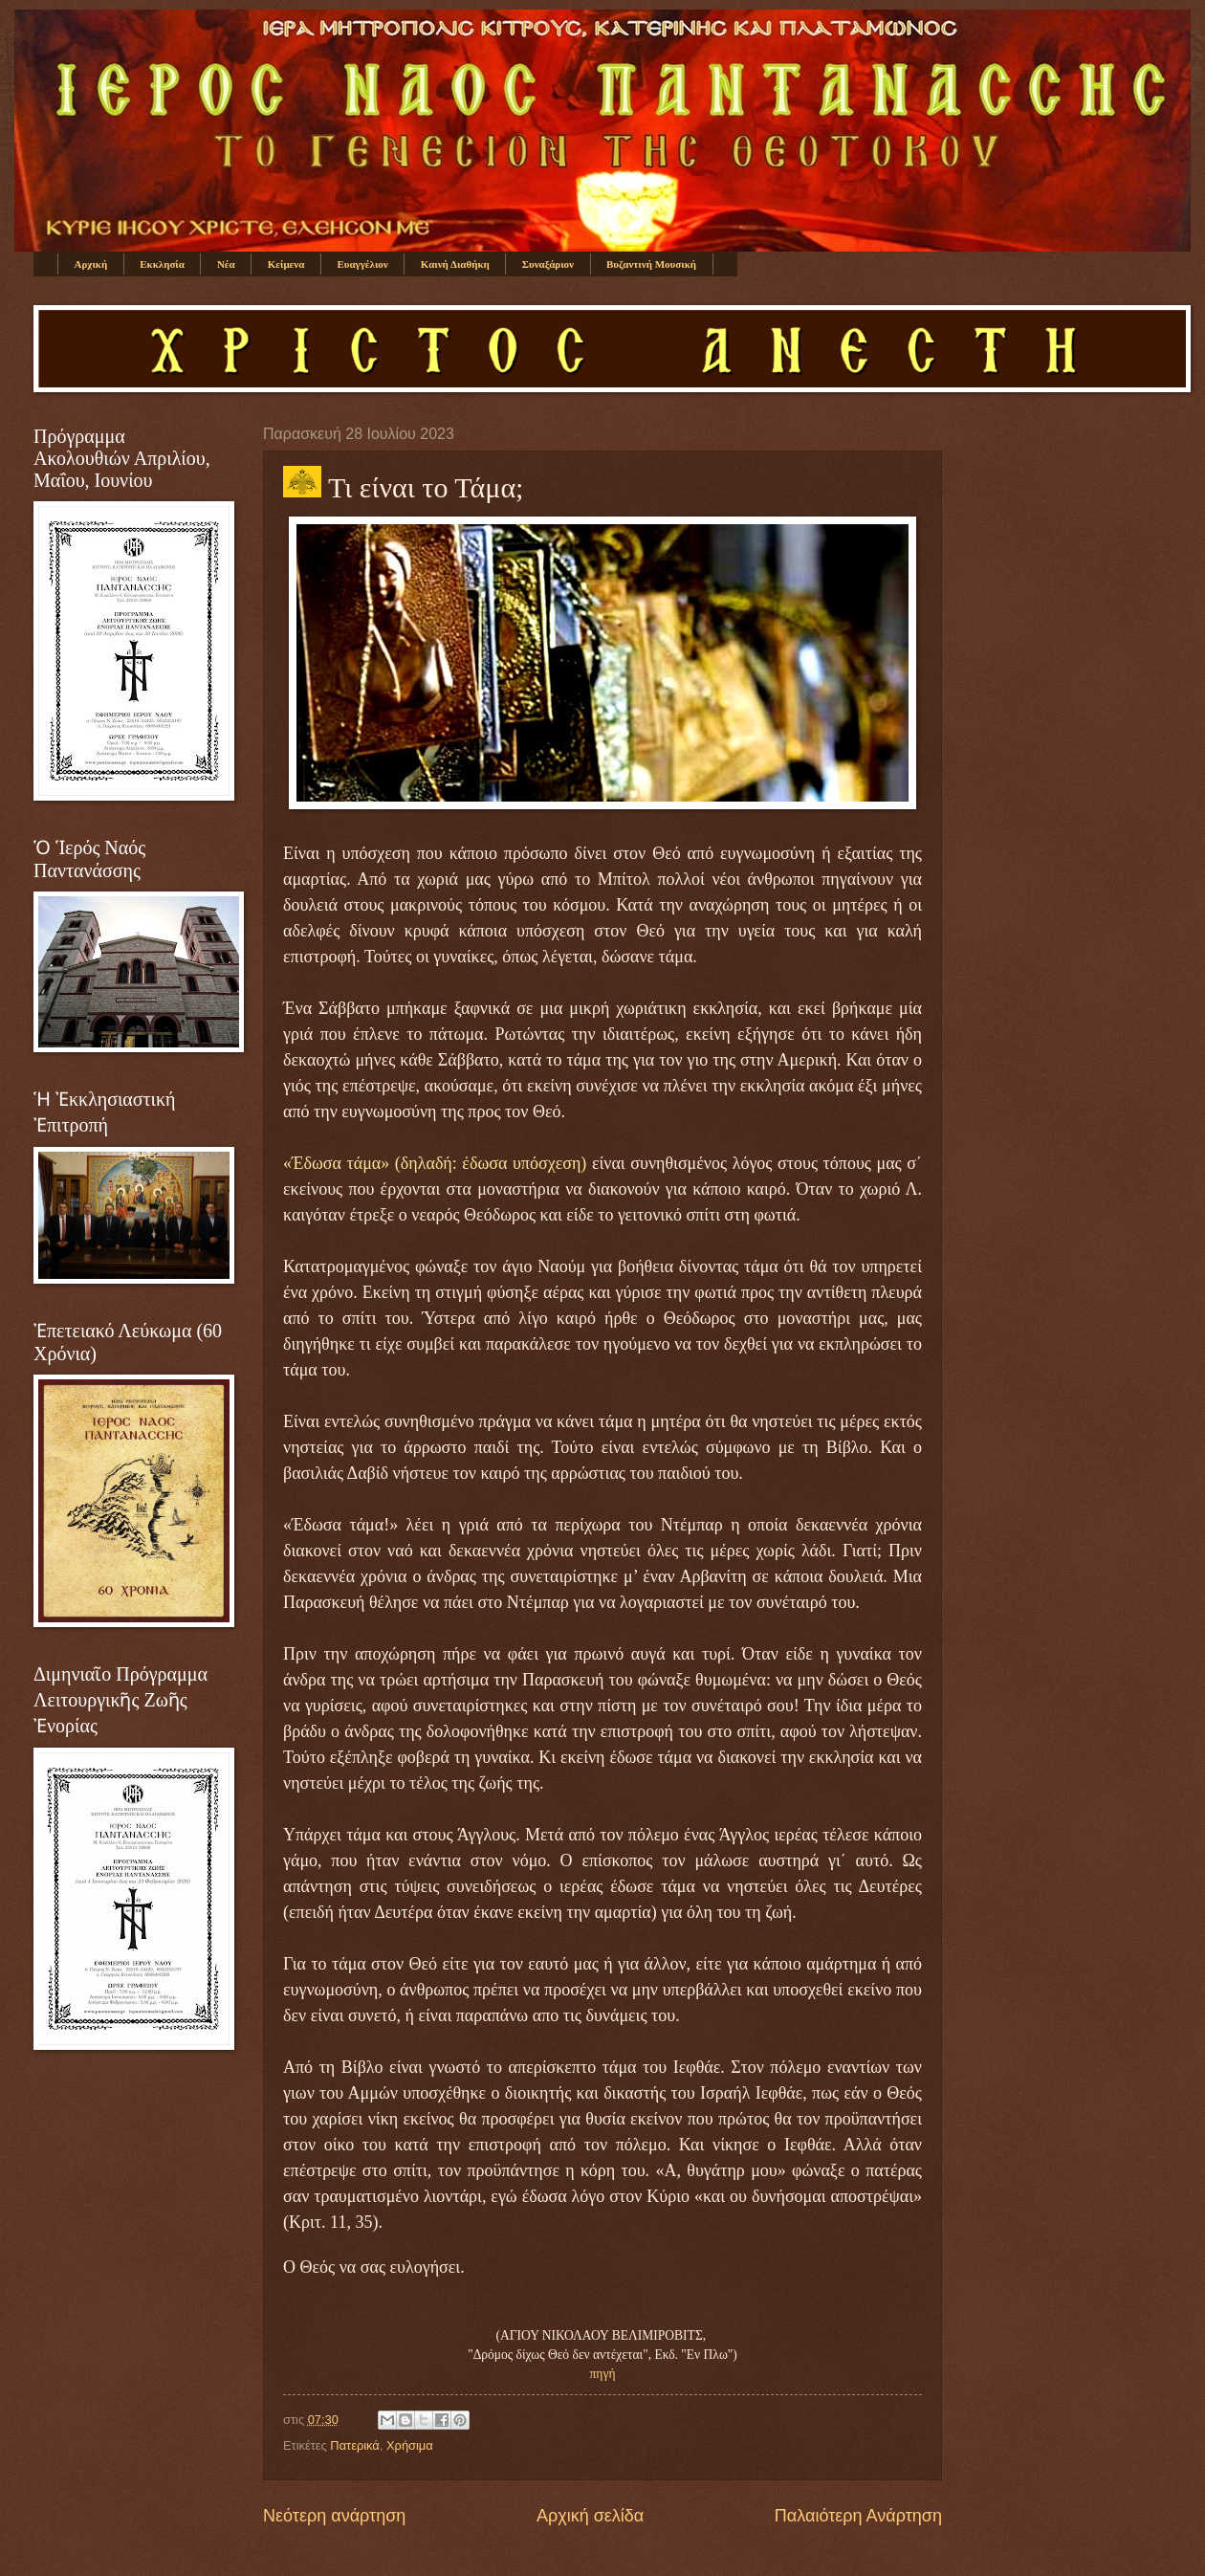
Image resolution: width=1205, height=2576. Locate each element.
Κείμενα (286, 264)
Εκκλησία (162, 264)
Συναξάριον (548, 264)
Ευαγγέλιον (362, 264)
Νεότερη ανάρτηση (334, 2515)
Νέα (226, 264)
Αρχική (91, 264)
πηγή (603, 2374)
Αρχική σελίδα (590, 2515)
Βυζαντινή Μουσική (651, 264)
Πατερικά (354, 2445)
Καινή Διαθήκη (455, 264)
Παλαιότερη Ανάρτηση (858, 2515)
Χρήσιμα (409, 2445)
